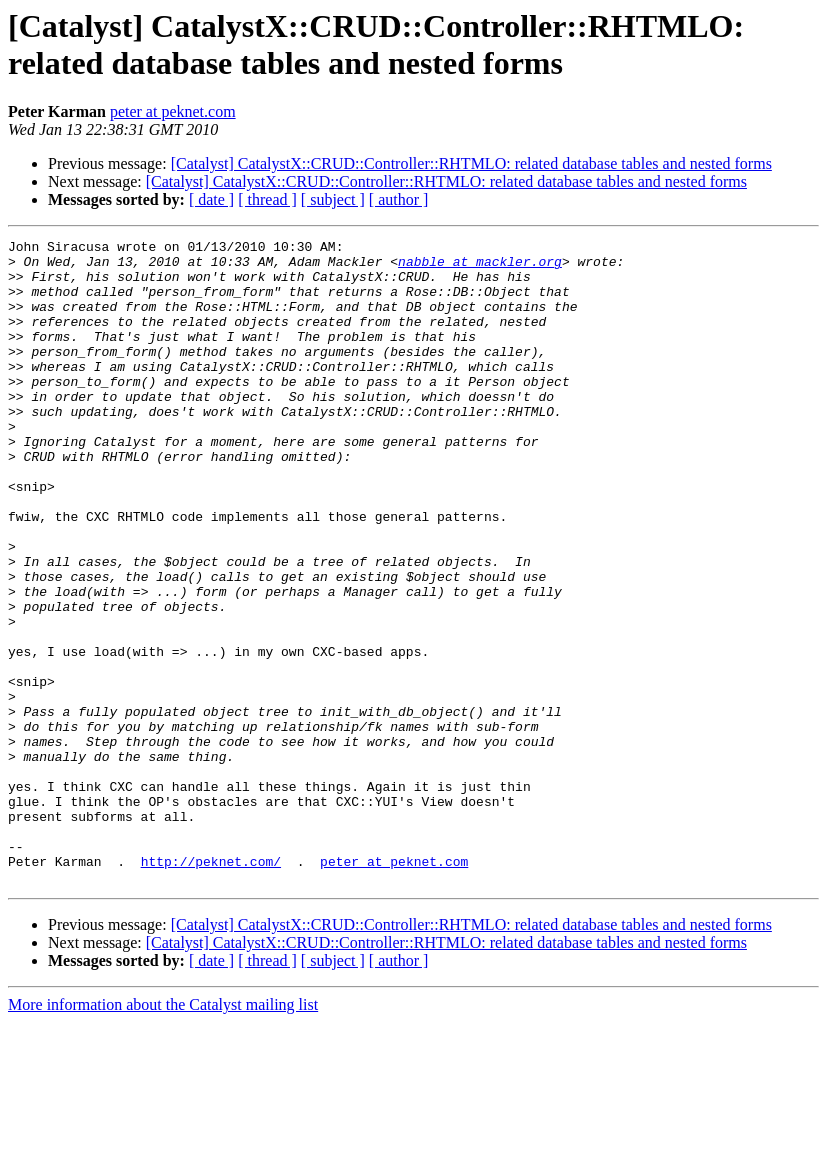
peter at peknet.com (173, 111)
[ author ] (399, 199)
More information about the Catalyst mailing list (163, 1133)
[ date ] (211, 199)
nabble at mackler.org (480, 267)
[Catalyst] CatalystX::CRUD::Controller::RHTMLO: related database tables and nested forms (471, 163)
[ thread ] (267, 199)
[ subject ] (333, 199)
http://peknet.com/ (211, 987)
